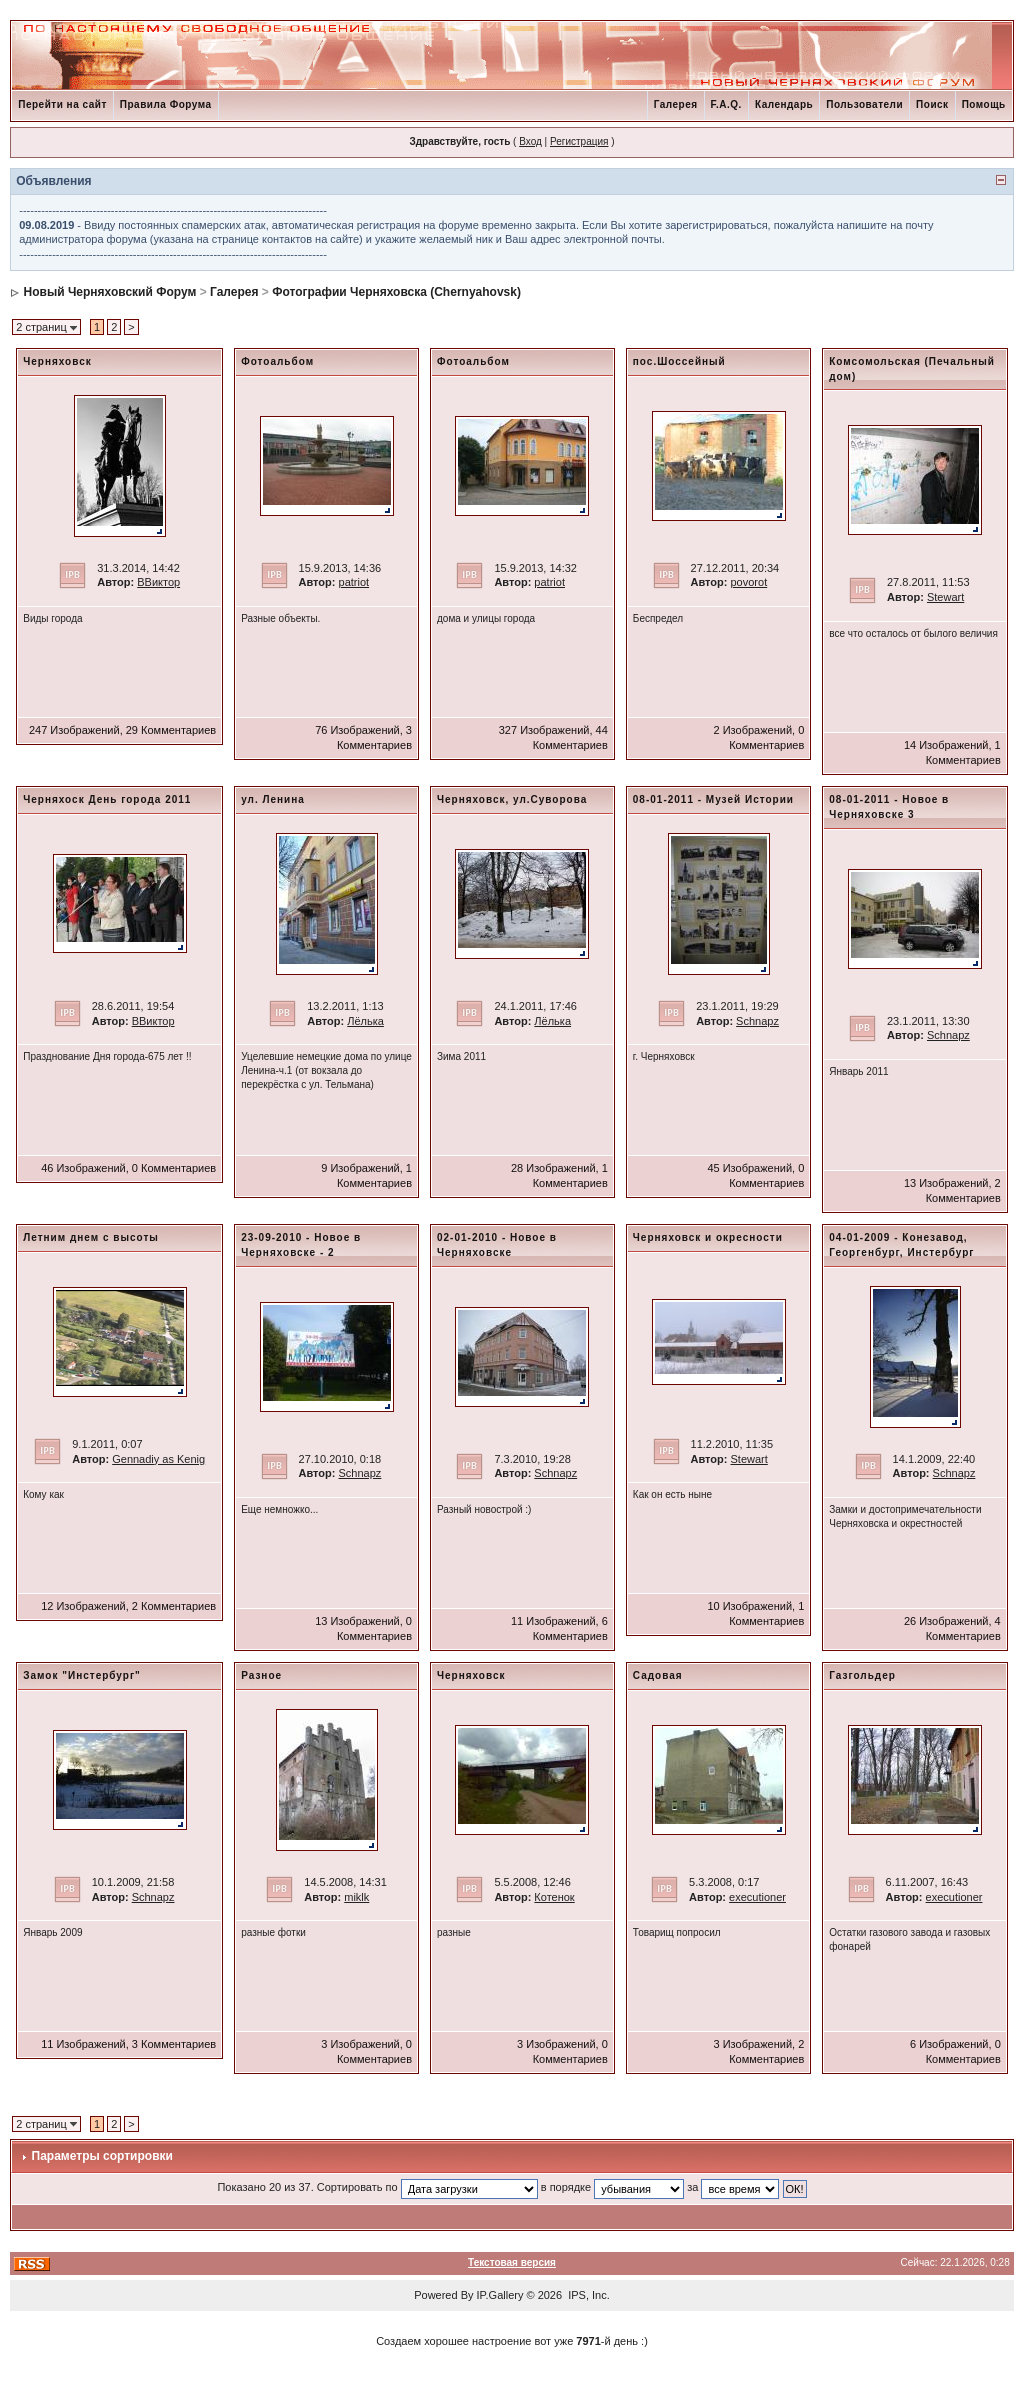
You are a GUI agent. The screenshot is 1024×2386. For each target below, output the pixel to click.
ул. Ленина (273, 799)
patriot (354, 582)
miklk (356, 1897)
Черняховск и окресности (708, 1237)
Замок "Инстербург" (82, 1675)
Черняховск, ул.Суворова (512, 799)
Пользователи (864, 104)
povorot (749, 582)
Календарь (784, 104)
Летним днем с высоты (91, 1237)
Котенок (554, 1897)
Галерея (676, 104)
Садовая (658, 1675)
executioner (757, 1897)
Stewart (945, 597)
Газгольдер (862, 1675)
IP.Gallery (500, 2295)
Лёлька (365, 1021)
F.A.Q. (726, 104)
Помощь (984, 104)
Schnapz (757, 1021)
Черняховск (57, 361)
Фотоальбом (277, 361)
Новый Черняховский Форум (110, 292)
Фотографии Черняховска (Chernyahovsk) (396, 292)
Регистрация (579, 141)
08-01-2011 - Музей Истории (713, 799)
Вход (530, 141)
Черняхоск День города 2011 (107, 799)
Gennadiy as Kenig (158, 1459)
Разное (261, 1675)
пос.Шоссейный (679, 361)
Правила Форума (166, 104)
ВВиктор (158, 582)
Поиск (932, 104)
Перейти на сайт (62, 104)
